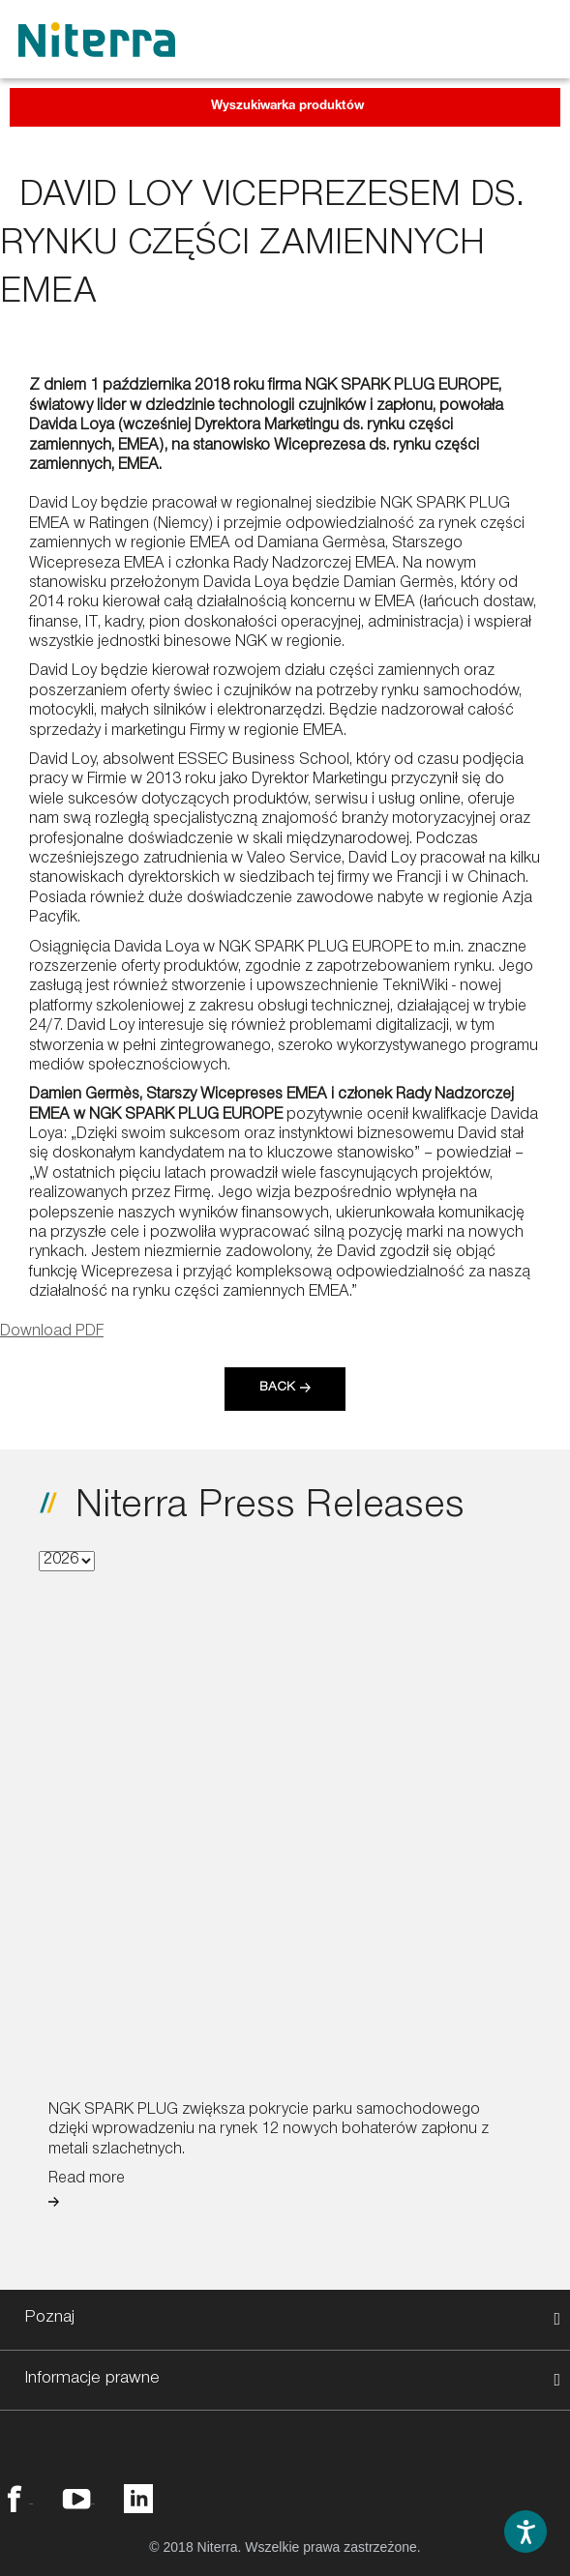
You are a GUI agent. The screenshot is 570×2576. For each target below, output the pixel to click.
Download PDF (52, 1333)
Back (277, 1388)
